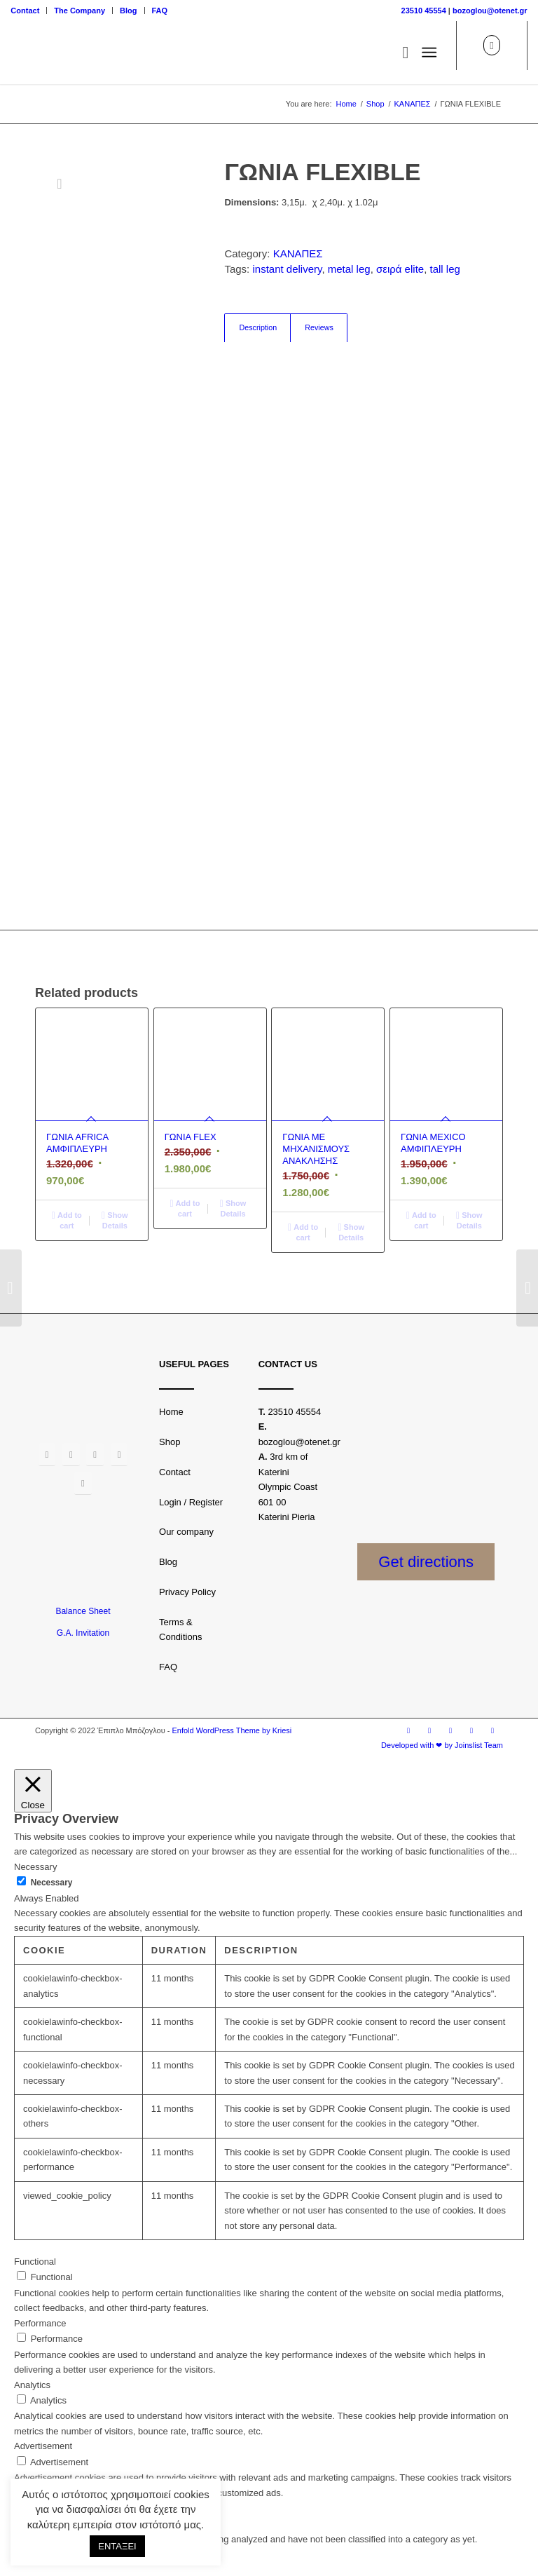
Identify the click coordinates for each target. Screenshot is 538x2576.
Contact (25, 10)
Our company (186, 1531)
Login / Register (191, 1502)
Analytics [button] (32, 2385)
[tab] (257, 327)
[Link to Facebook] (408, 1730)
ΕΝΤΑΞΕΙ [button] (117, 2546)
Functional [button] (35, 2261)
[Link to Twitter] (450, 1730)
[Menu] (429, 53)
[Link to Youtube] (471, 1730)
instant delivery (287, 269)
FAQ (160, 10)
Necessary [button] (35, 1867)
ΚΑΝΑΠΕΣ (298, 253)
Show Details (115, 1219)
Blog (128, 10)
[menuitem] (29, 10)
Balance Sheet (82, 1611)
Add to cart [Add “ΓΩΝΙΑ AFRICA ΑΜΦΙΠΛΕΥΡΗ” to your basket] (67, 1219)
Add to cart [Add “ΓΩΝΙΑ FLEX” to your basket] (185, 1208)
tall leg (444, 269)
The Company (79, 10)
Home (171, 1411)
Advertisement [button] (43, 2446)
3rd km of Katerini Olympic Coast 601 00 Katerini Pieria (288, 1486)
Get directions (426, 1562)
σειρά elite (400, 269)
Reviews (319, 327)
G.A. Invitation (83, 1633)
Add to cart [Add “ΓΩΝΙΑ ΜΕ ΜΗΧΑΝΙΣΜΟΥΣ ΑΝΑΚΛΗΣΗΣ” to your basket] (303, 1231)
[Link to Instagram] (429, 1730)
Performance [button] (40, 2323)
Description (258, 327)
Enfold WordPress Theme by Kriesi (231, 1730)
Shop (169, 1442)
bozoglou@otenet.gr (490, 10)
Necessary (52, 1882)
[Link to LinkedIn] (492, 1730)
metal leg (349, 269)
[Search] (398, 52)
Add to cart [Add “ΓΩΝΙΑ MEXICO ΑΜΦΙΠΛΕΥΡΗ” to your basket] (421, 1219)
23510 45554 (423, 10)
